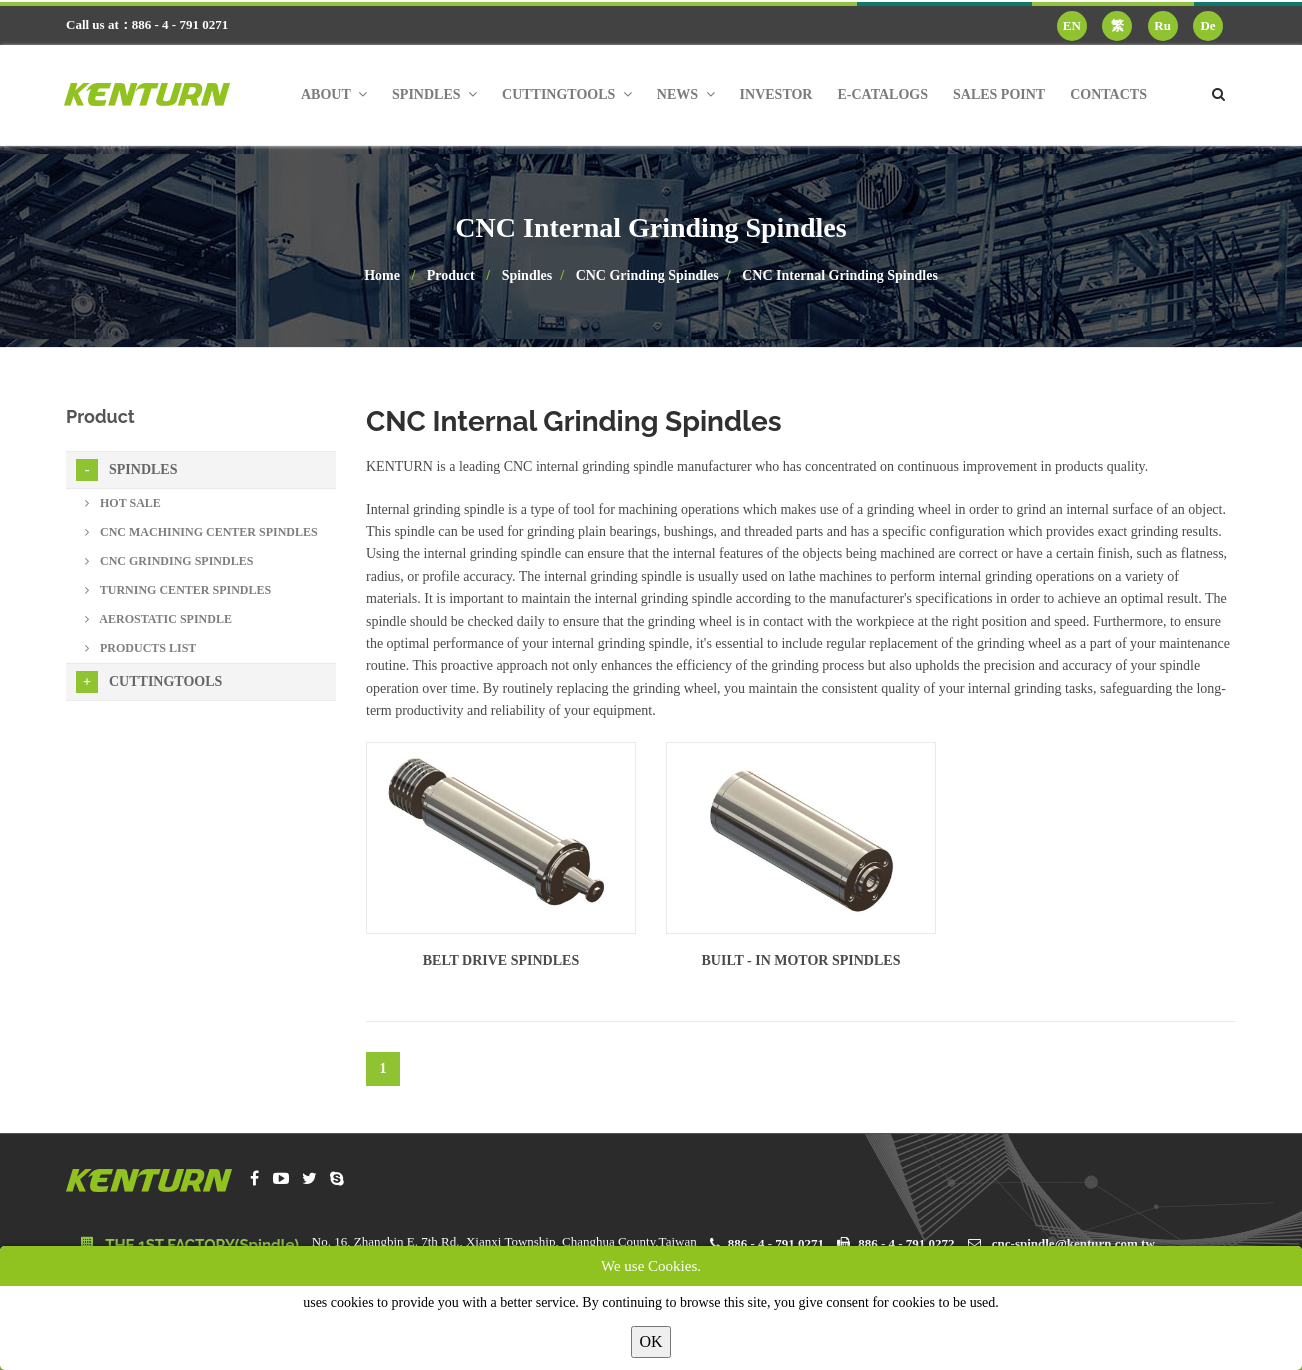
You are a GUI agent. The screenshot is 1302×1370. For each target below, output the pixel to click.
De (1207, 25)
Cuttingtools (149, 682)
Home (382, 275)
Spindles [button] (434, 94)
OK (650, 1341)
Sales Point (999, 94)
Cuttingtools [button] (567, 94)
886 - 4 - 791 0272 (906, 1243)
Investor (776, 94)
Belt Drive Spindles (501, 960)
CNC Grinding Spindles (647, 275)
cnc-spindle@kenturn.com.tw (1073, 1243)
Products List (140, 648)
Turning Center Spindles (178, 590)
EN (1072, 25)
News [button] (686, 94)
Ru (1162, 25)
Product (451, 275)
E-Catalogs (882, 94)
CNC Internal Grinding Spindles (840, 275)
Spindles (527, 275)
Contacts (1108, 94)
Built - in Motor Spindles (801, 960)
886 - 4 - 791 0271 (776, 1243)
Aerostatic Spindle (158, 619)
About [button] (334, 94)
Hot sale (123, 503)
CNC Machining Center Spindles (201, 532)
